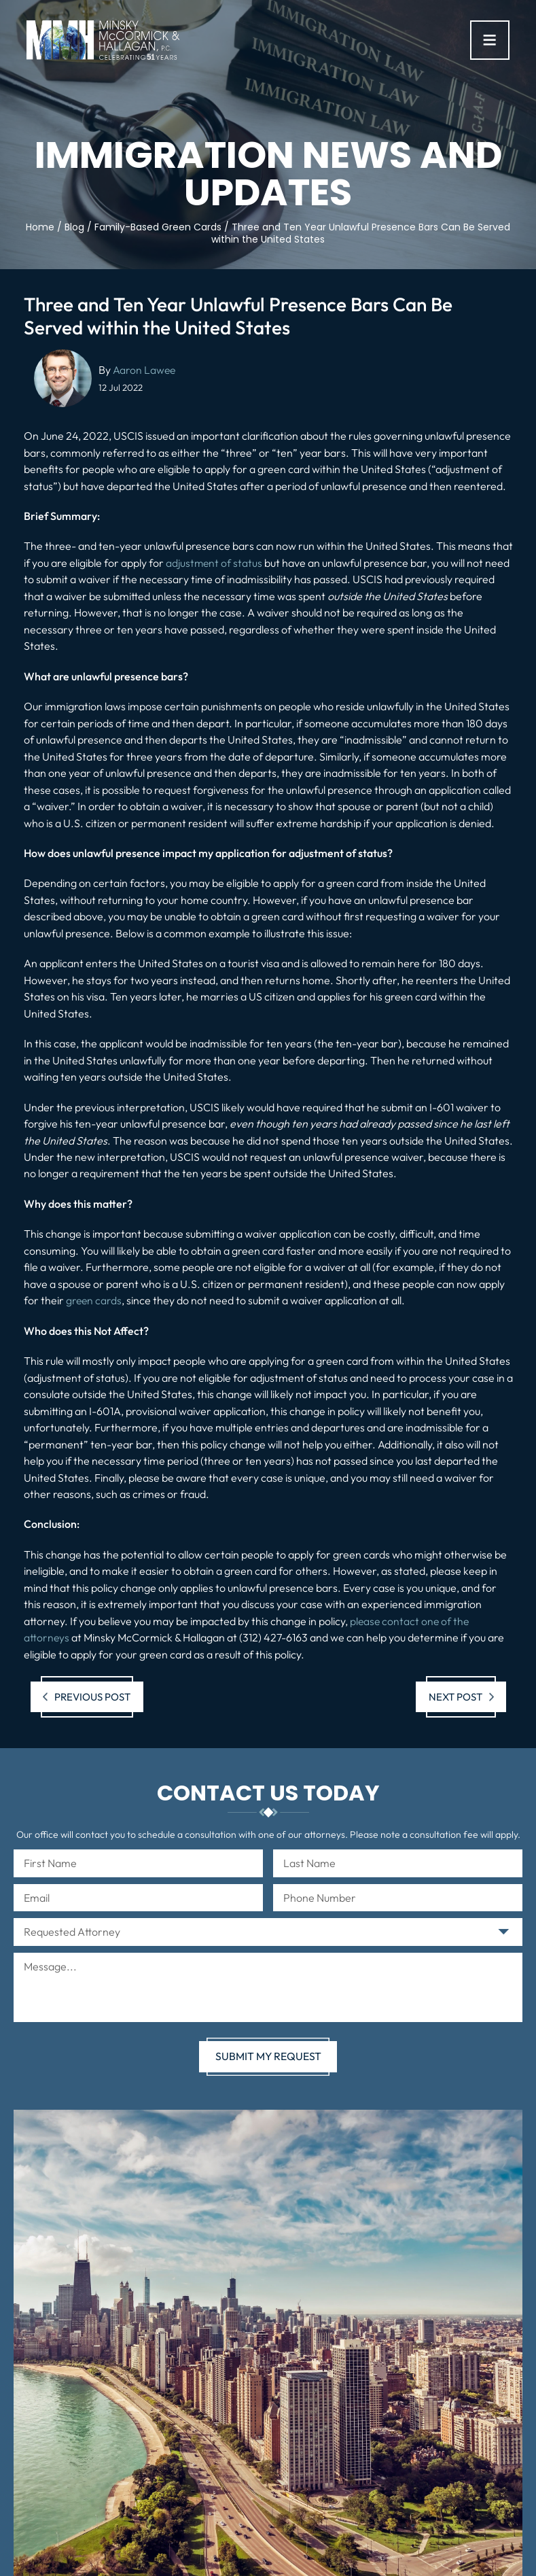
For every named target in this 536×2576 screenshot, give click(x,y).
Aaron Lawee (145, 370)
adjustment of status (215, 563)
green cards (94, 1300)
